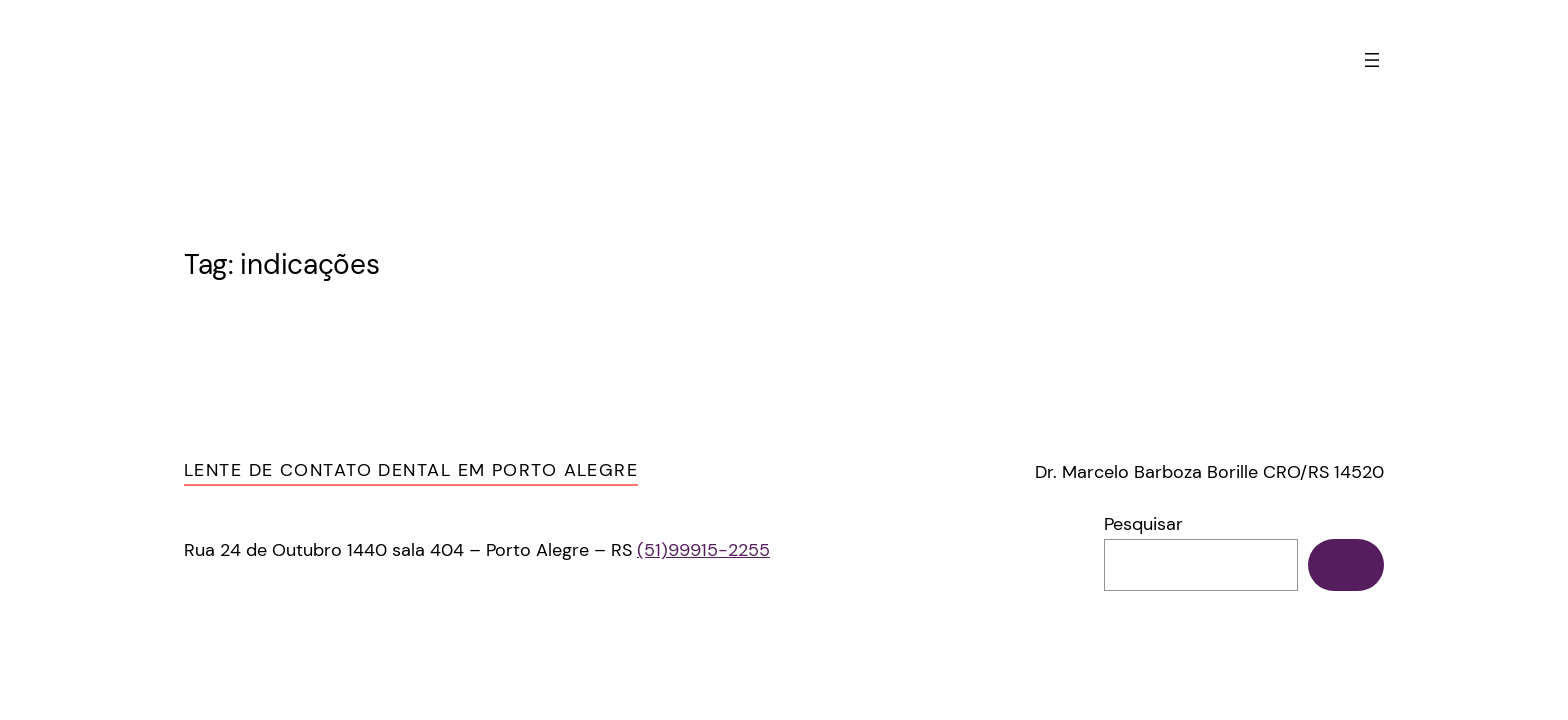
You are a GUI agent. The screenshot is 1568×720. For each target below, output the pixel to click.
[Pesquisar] (1346, 565)
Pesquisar (1143, 524)
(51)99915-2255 (703, 550)
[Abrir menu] (1372, 60)
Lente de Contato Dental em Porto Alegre (411, 470)
